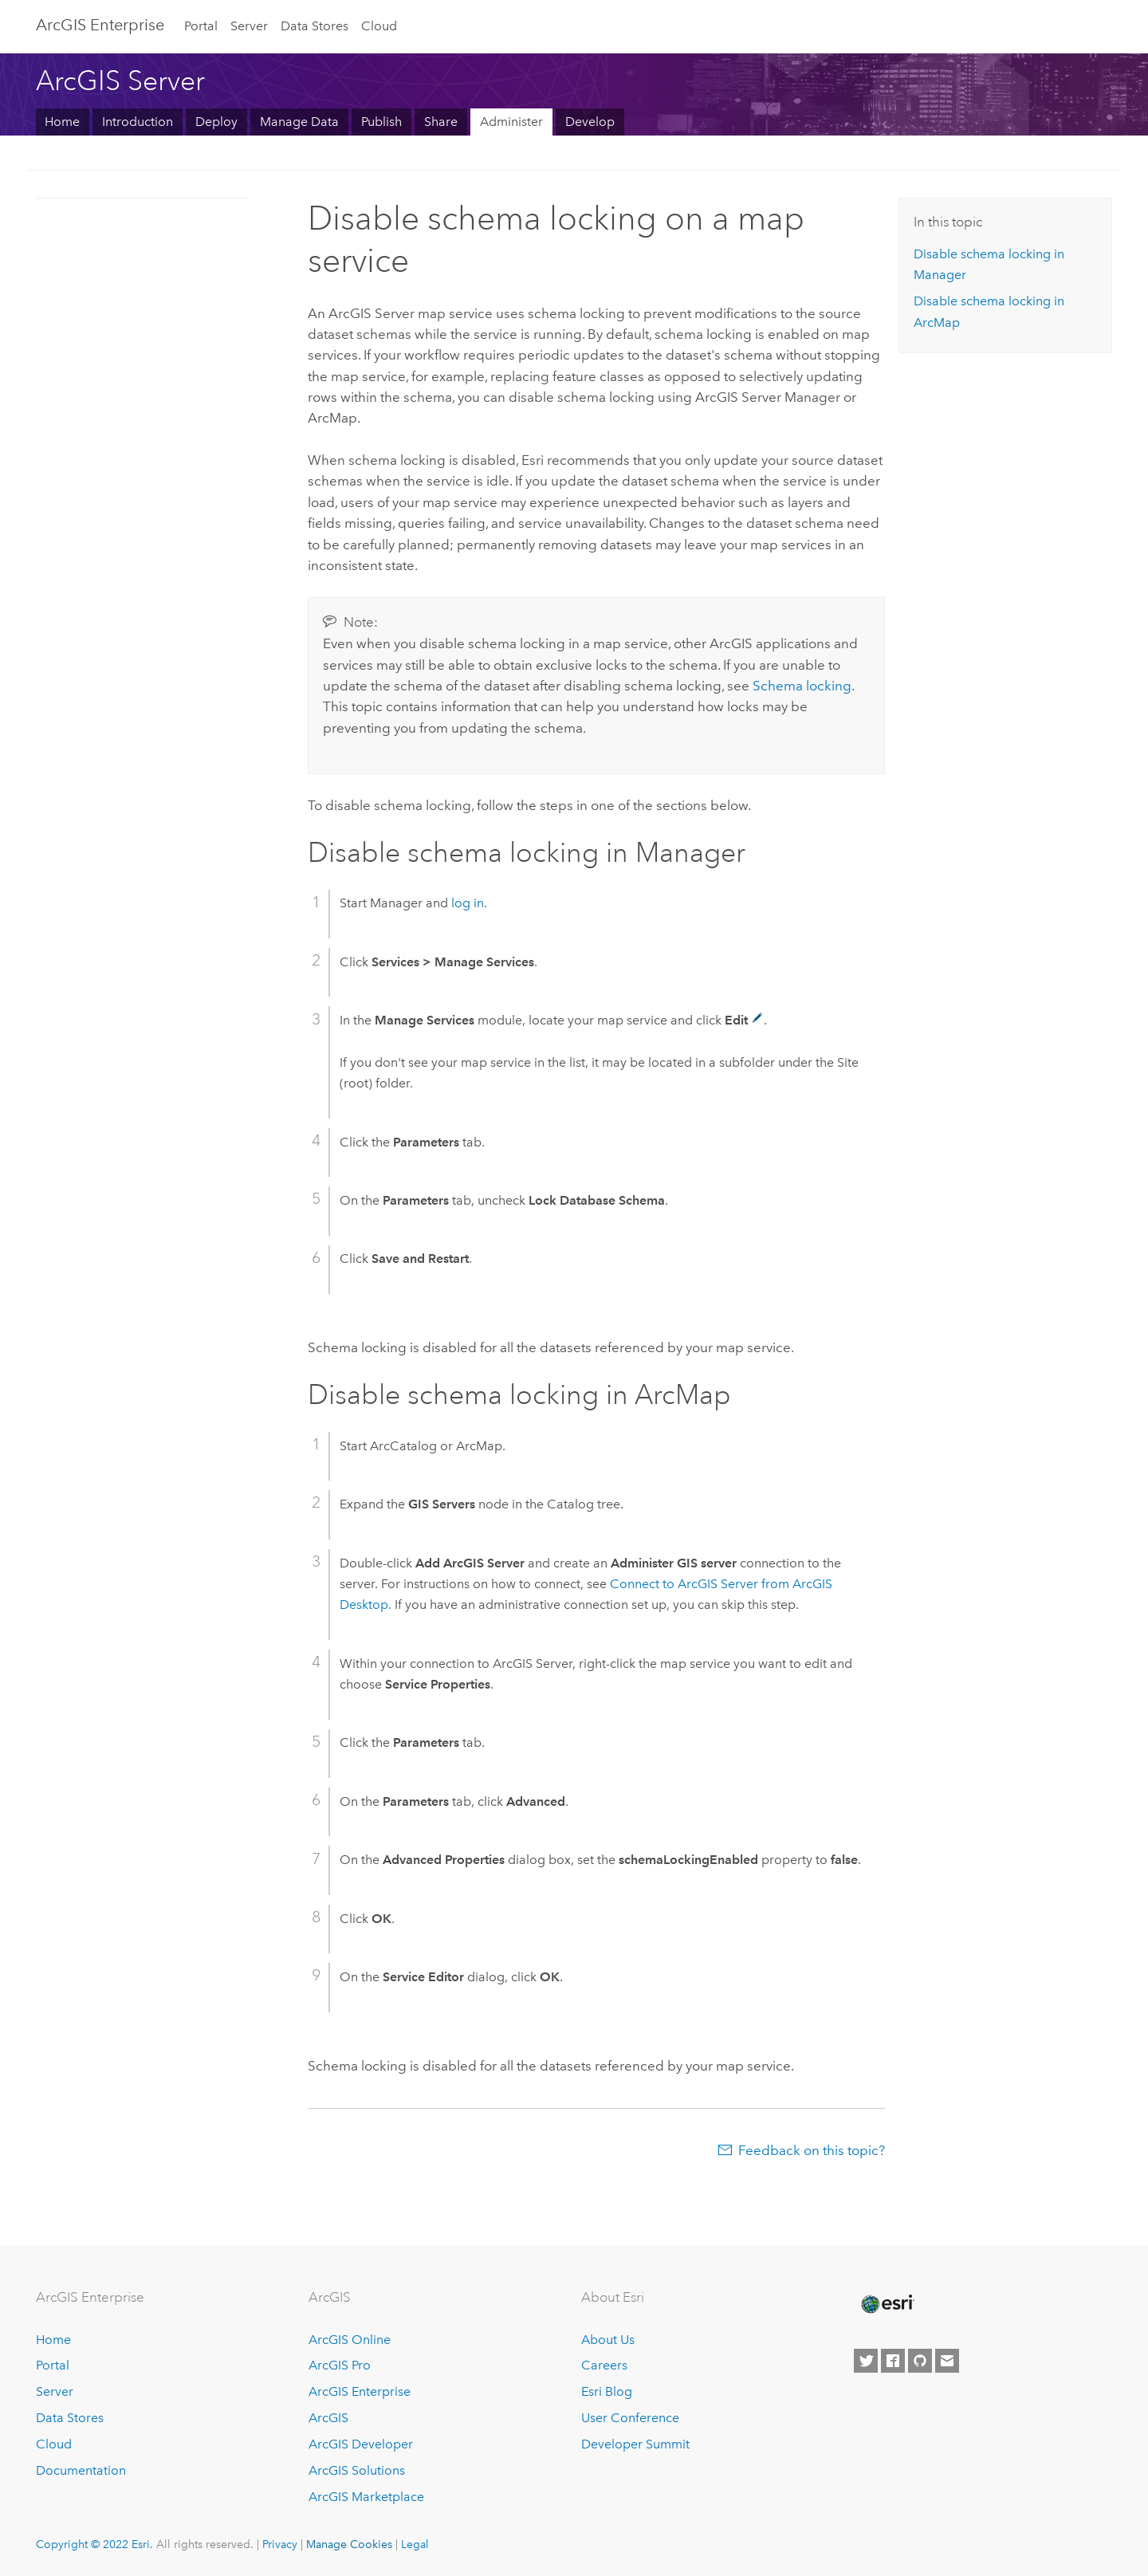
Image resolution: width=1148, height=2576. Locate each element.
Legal (415, 2544)
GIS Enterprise (100, 24)
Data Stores (314, 25)
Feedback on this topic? (811, 2150)
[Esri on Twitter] (866, 2361)
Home (62, 121)
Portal (201, 25)
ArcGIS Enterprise (360, 2391)
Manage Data (299, 121)
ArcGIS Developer (361, 2444)
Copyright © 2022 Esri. (94, 2544)
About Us (608, 2339)
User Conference (630, 2417)
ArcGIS (328, 2417)
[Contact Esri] (947, 2361)
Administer (511, 121)
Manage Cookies (349, 2544)
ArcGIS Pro (340, 2365)
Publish (381, 121)
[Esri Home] (886, 2304)
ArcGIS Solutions (357, 2470)
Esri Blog (606, 2391)
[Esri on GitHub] (920, 2361)
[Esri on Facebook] (893, 2361)
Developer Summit (635, 2444)
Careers (604, 2365)
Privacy (279, 2544)
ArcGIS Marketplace (366, 2496)
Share (441, 121)
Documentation (81, 2470)
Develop (590, 121)
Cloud (379, 25)
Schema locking (802, 686)
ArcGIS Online (350, 2339)
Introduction (137, 121)
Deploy (216, 121)
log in (467, 902)
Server (249, 25)
